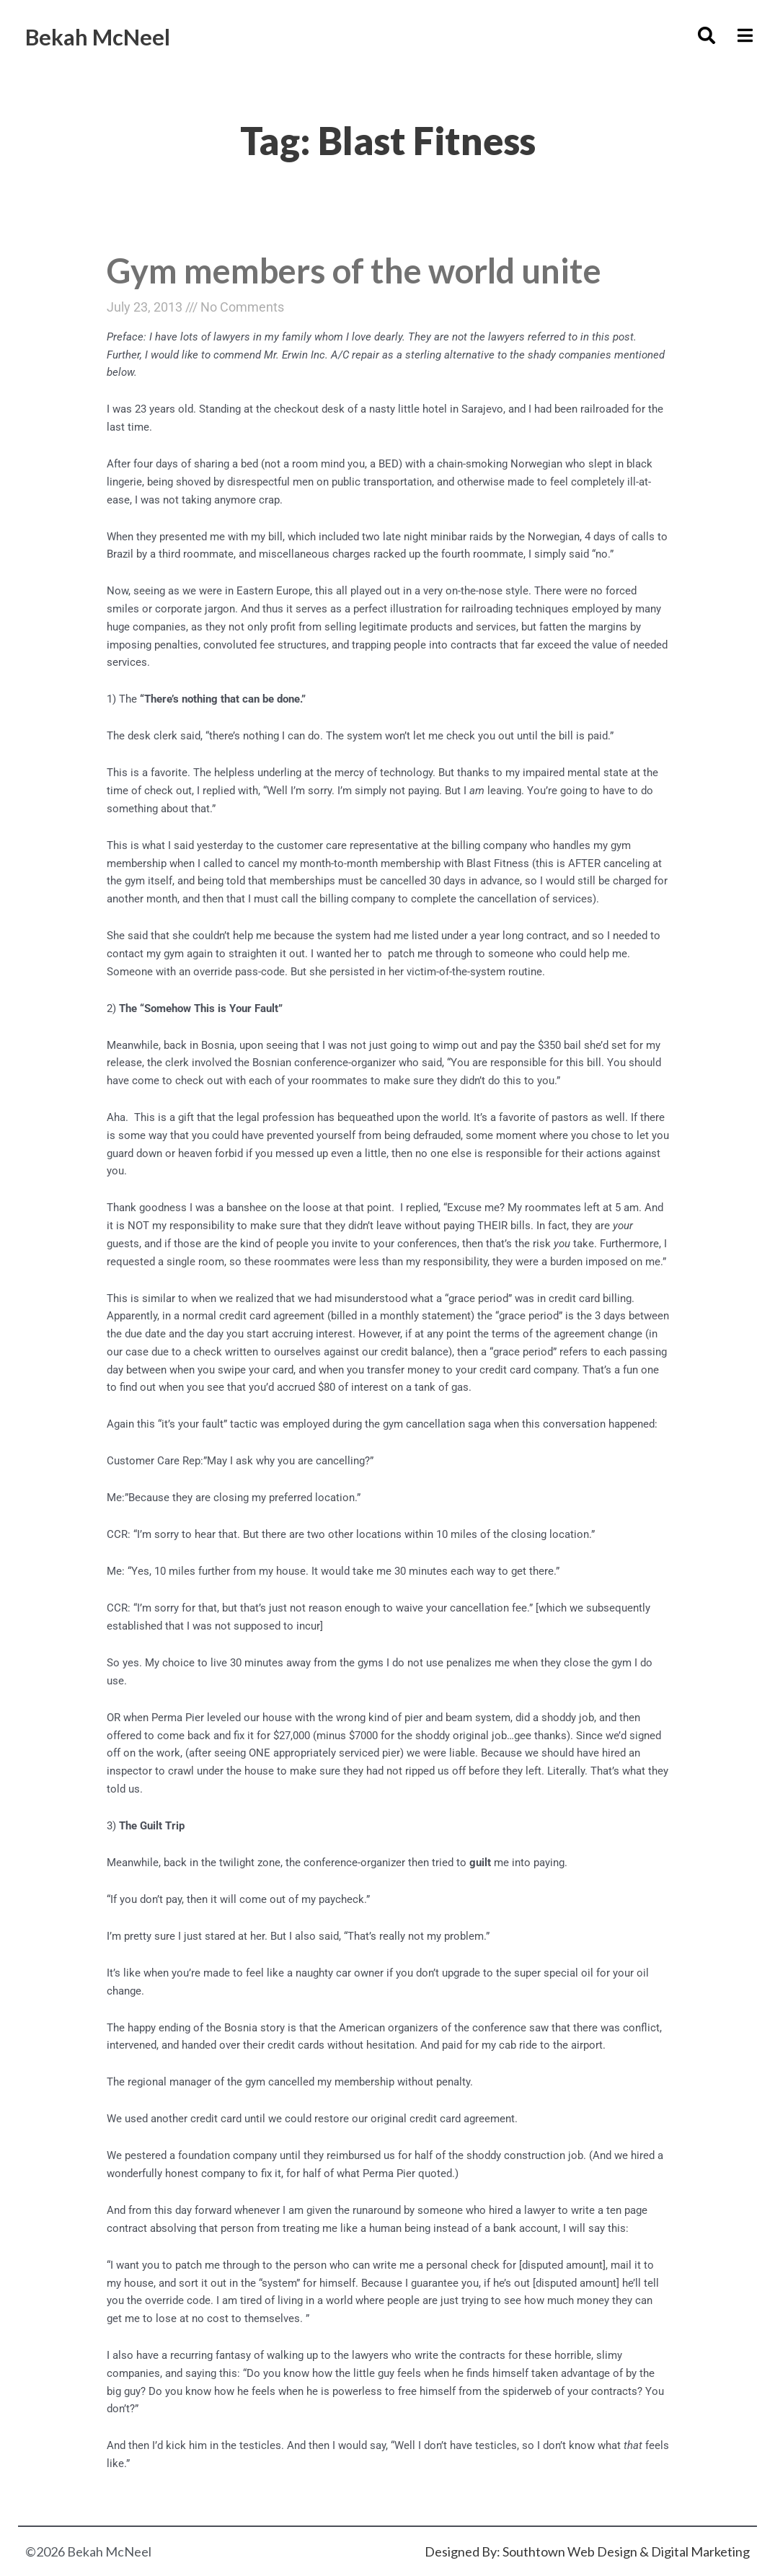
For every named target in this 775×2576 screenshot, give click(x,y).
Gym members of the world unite (365, 271)
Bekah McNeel (112, 35)
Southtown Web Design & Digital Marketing (626, 2551)
